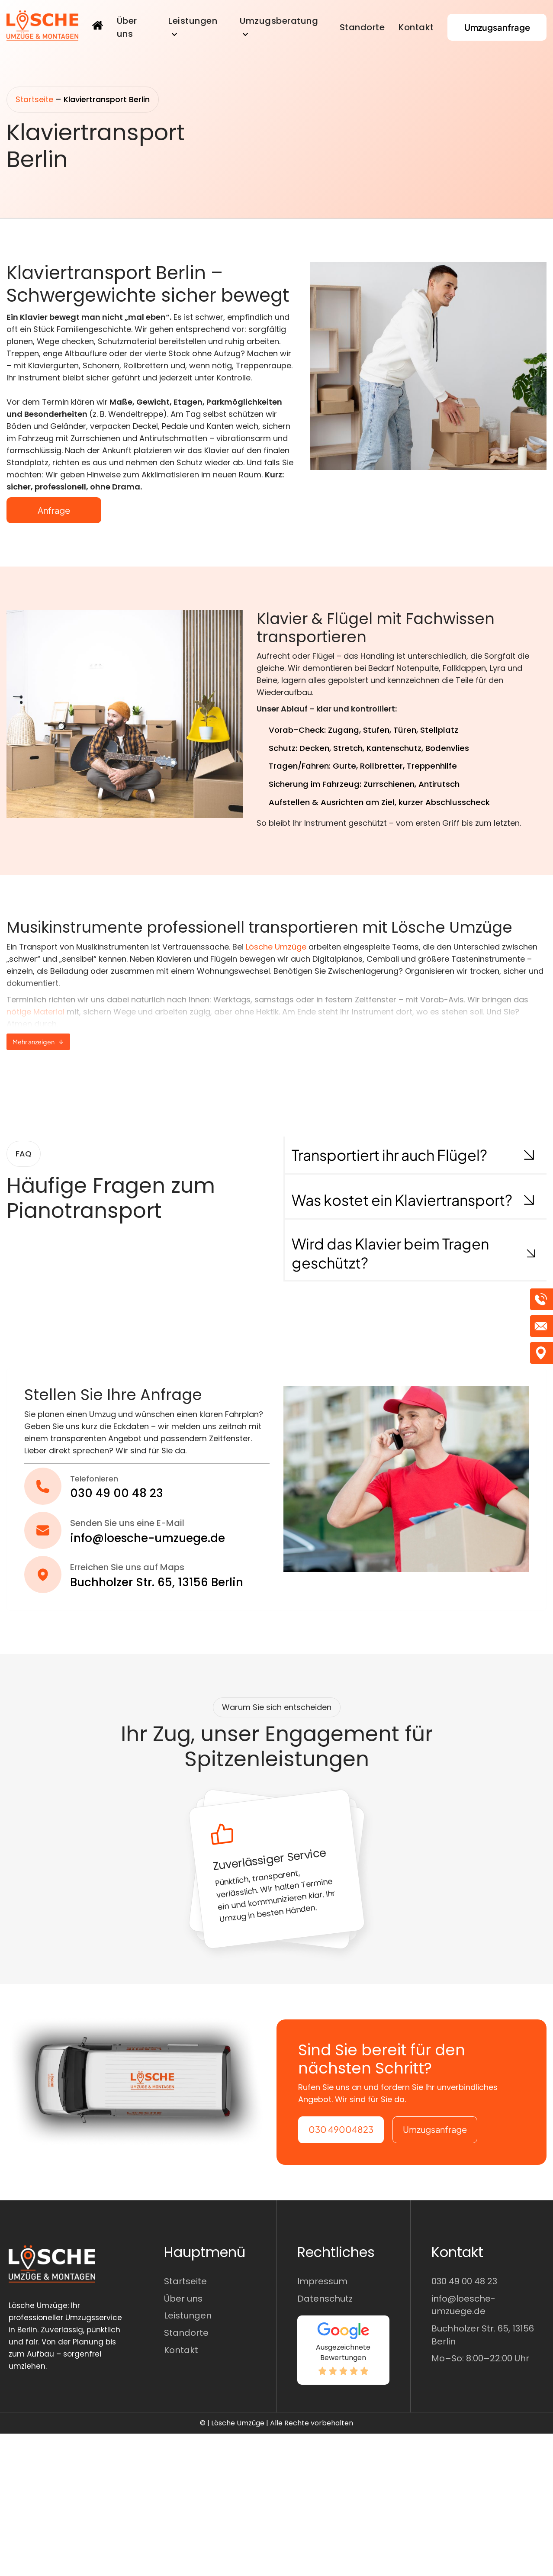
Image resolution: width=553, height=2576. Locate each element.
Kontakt (416, 27)
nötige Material (35, 1011)
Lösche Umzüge (276, 946)
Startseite (34, 99)
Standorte (362, 27)
